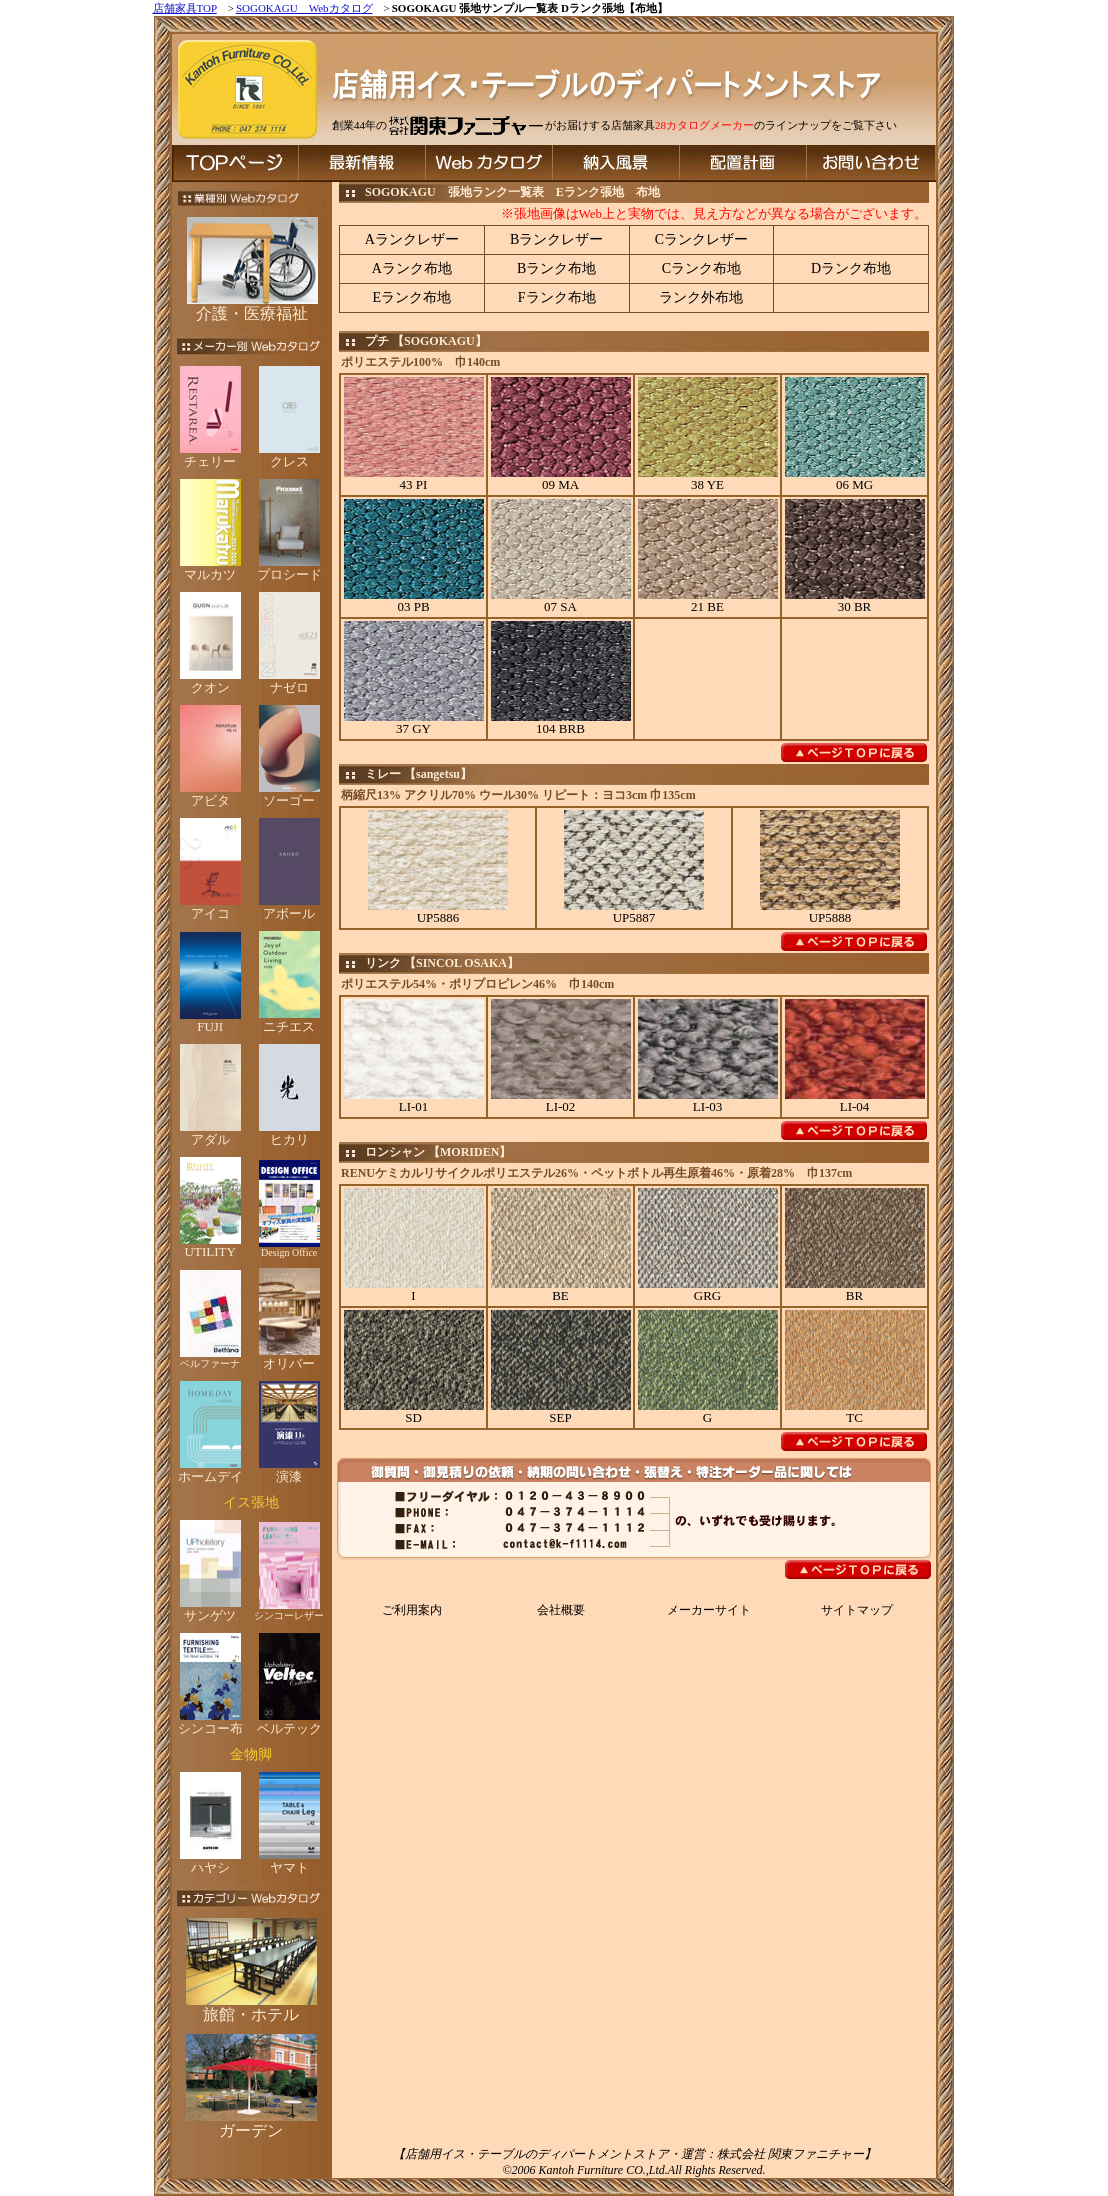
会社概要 (561, 1610)
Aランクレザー (412, 239)
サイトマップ (857, 1610)
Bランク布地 (556, 268)
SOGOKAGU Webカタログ (304, 8)
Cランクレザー (701, 239)
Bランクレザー (556, 239)
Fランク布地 (557, 297)
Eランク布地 (412, 297)
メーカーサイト (709, 1610)
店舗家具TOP (185, 8)
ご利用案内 (412, 1610)
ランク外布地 (701, 297)
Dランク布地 (851, 268)
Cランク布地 (701, 268)
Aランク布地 (412, 268)
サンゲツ (210, 1609)
